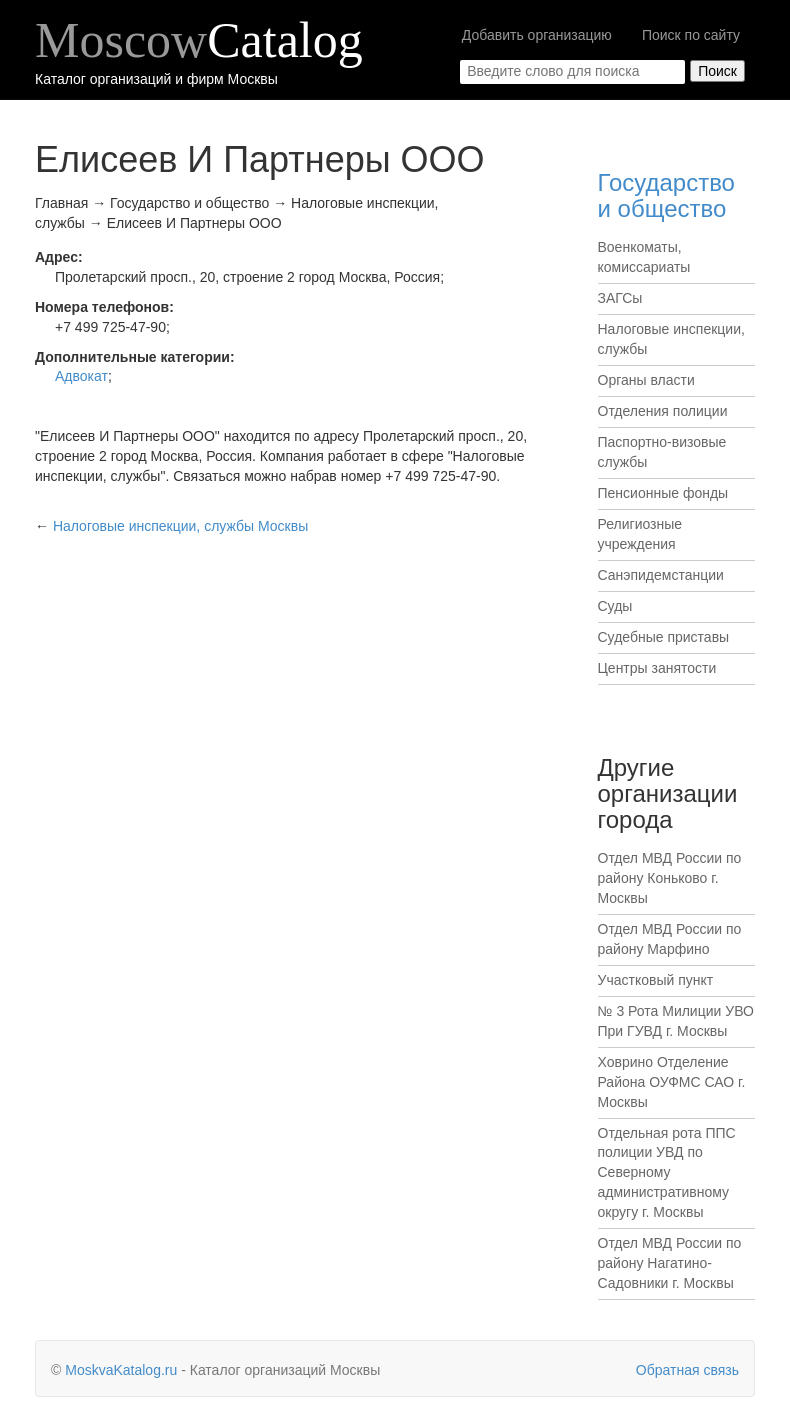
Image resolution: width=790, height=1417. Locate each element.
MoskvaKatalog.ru (121, 1370)
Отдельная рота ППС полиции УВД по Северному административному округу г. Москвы (667, 1173)
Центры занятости (657, 668)
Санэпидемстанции (661, 575)
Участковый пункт (656, 980)
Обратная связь (687, 1370)
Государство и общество (666, 195)
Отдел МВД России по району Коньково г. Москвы (670, 878)
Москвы (180, 526)
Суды (615, 606)
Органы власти (646, 380)
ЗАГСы (620, 298)
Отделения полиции (663, 411)
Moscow (199, 40)
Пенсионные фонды (663, 493)
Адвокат (81, 376)
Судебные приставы (664, 637)
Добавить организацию (537, 35)
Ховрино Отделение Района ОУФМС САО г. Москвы (672, 1082)
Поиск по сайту (691, 35)
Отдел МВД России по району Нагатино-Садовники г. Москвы (670, 1263)
